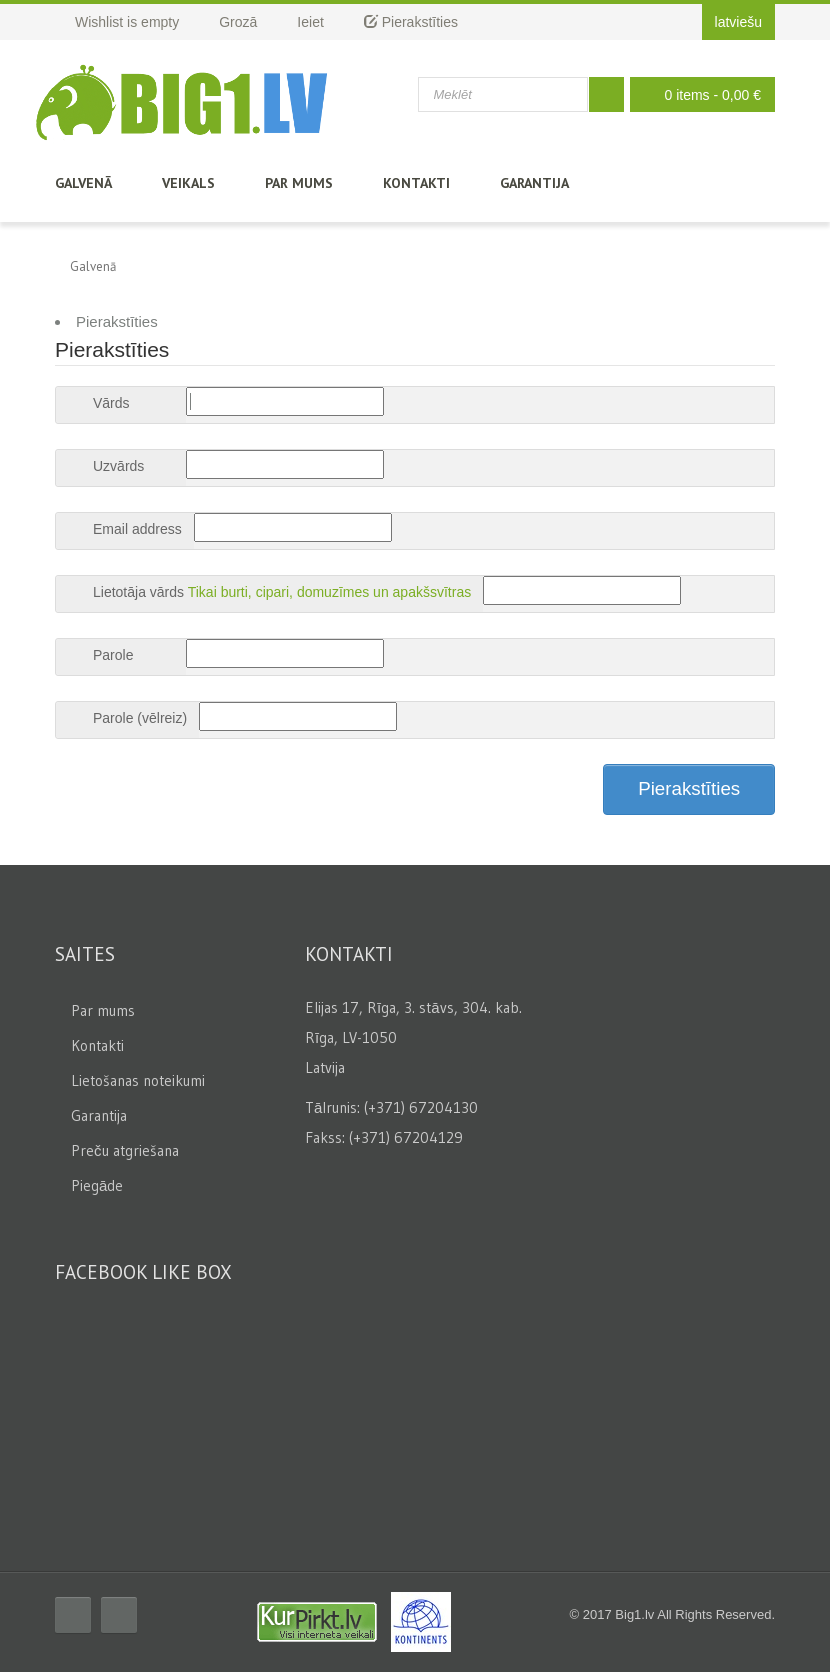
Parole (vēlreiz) (140, 718)
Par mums (299, 183)
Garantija (534, 183)
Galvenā (83, 183)
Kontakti (416, 183)
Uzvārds (118, 466)
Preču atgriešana (125, 1150)
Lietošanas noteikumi (138, 1080)
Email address (137, 529)
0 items (697, 94)
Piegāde (97, 1185)
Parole (113, 655)
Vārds (111, 403)
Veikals (188, 183)
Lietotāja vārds (138, 592)
